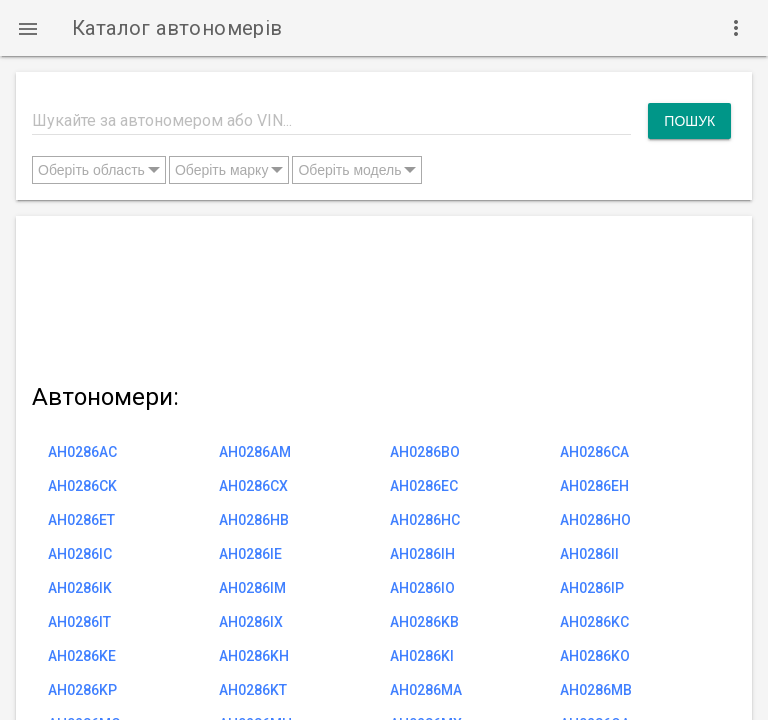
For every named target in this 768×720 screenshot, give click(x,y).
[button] (28, 28)
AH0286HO (595, 520)
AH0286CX (253, 486)
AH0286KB (424, 622)
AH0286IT (79, 622)
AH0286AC (82, 452)
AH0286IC (80, 554)
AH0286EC (424, 486)
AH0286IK (80, 588)
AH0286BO (425, 452)
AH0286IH (422, 554)
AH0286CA (594, 452)
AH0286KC (594, 622)
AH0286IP (592, 588)
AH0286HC (425, 520)
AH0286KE (82, 656)
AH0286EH (594, 486)
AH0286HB (254, 520)
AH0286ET (81, 520)
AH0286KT (253, 690)
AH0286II (589, 554)
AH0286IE (250, 554)
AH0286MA (426, 690)
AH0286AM (255, 452)
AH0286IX (251, 622)
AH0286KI (422, 656)
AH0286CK (82, 486)
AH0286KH (254, 656)
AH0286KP (82, 690)
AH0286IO (422, 588)
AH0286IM (252, 588)
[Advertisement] (381, 295)
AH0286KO (595, 656)
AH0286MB (596, 690)
